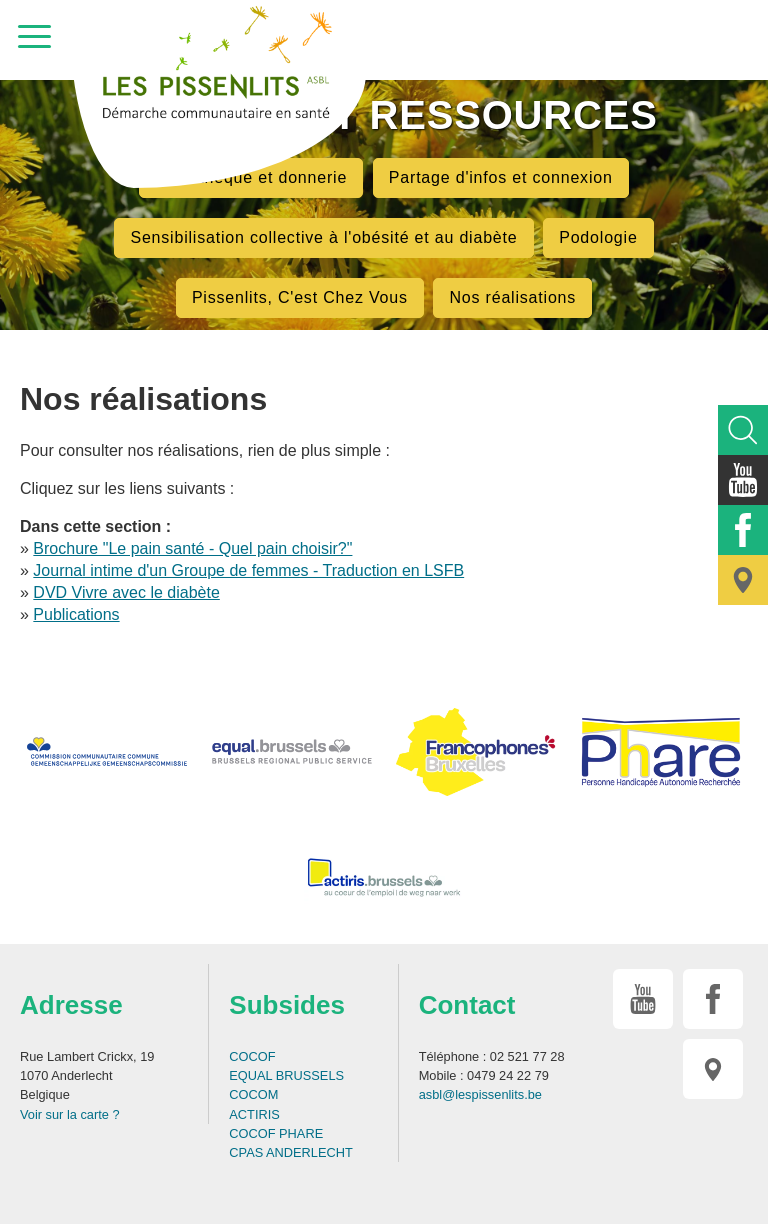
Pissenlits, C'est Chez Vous (300, 297)
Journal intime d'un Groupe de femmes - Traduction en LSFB (248, 570)
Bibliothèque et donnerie (251, 177)
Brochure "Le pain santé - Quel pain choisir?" (192, 548)
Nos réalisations (512, 297)
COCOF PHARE (276, 1133)
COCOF (252, 1056)
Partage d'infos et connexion (501, 177)
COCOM (253, 1094)
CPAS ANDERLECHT (291, 1152)
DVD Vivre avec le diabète (126, 592)
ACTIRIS (254, 1114)
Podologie (598, 237)
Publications (76, 614)
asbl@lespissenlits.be (480, 1094)
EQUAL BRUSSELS (286, 1075)
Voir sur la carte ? (70, 1114)
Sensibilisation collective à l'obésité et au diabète (323, 237)
